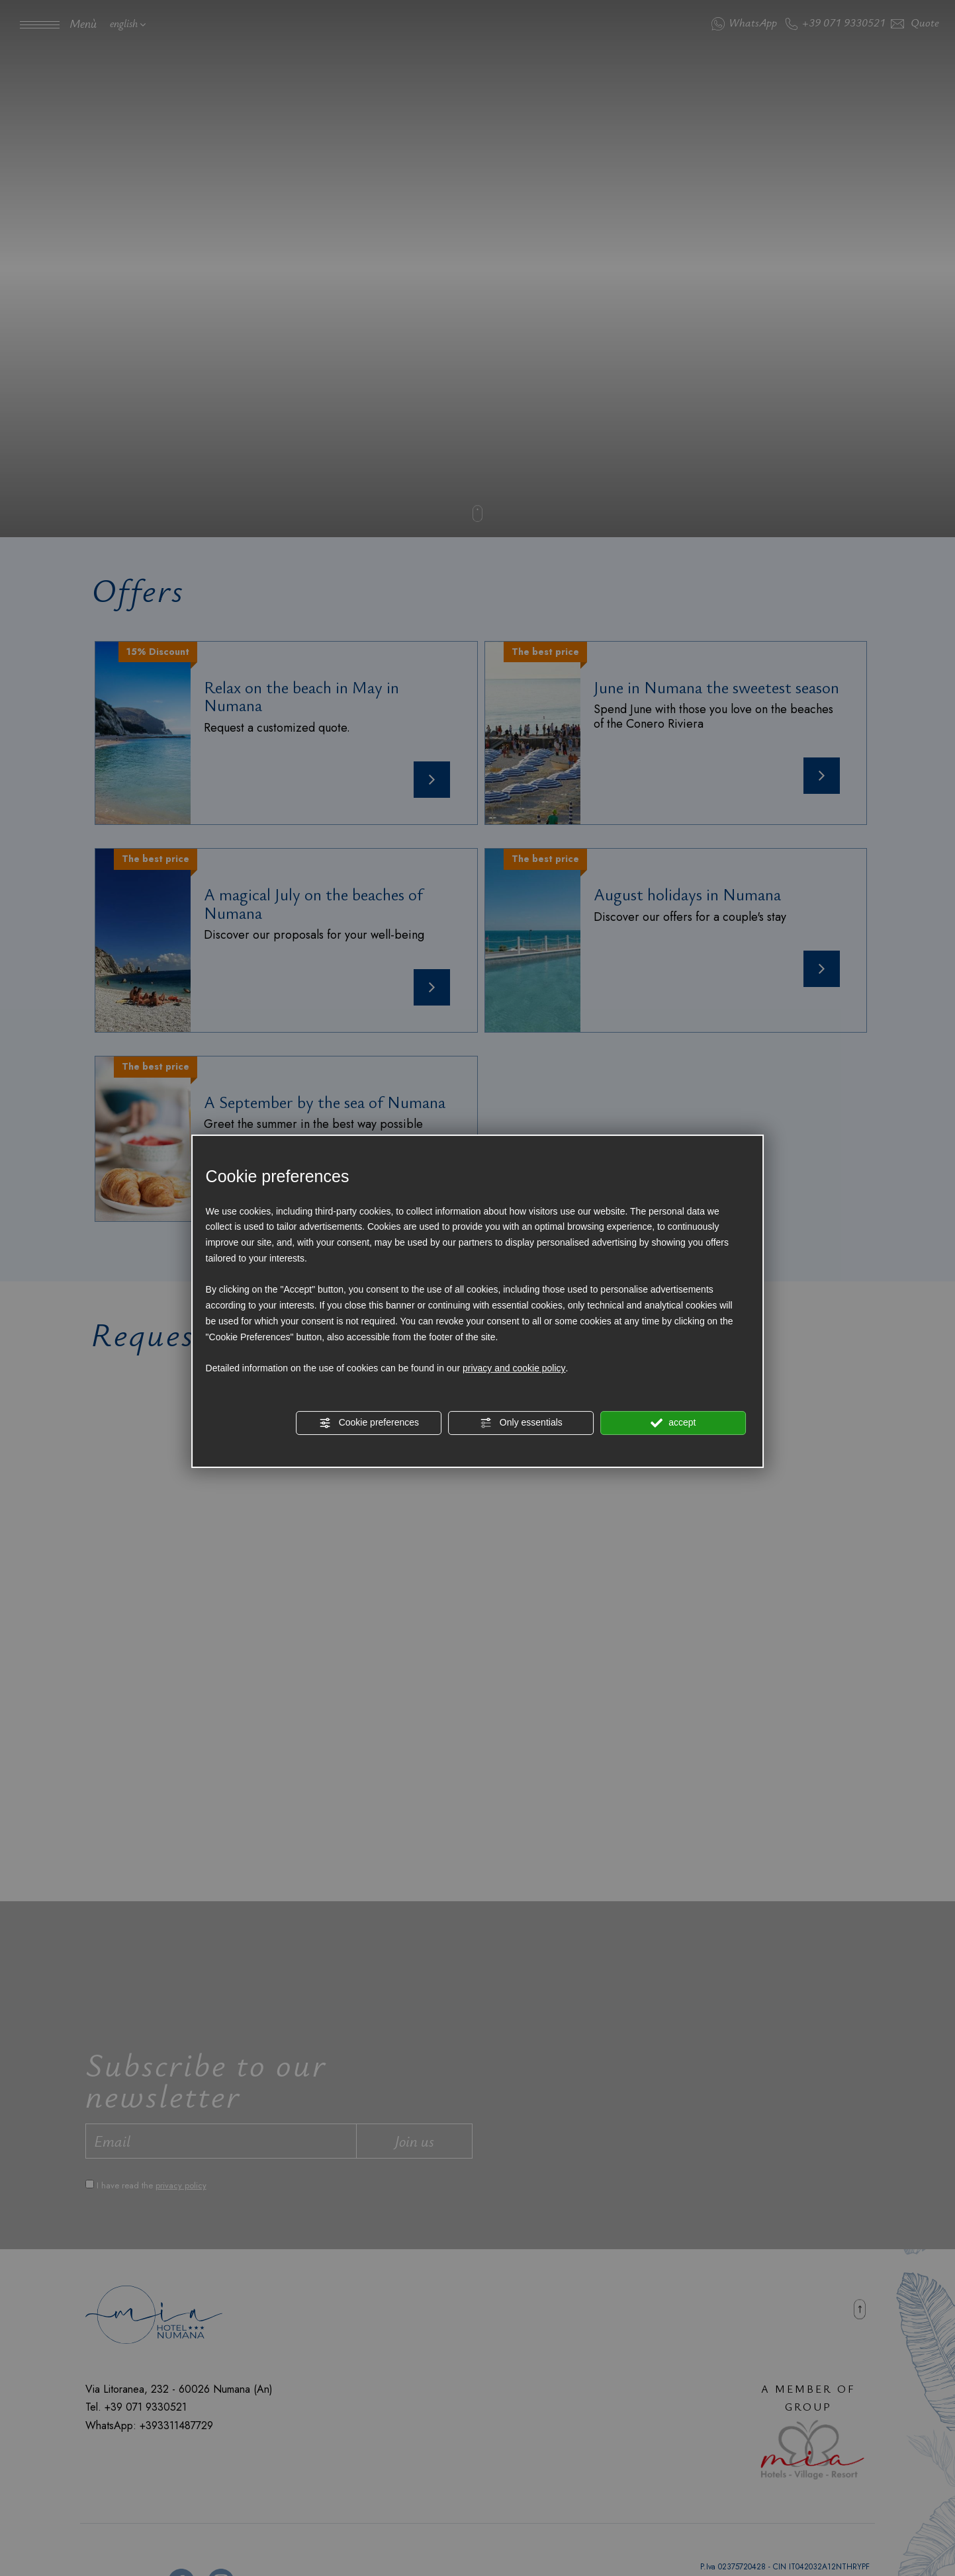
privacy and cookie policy (514, 1368)
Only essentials (521, 1423)
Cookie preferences (369, 1423)
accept (673, 1423)
